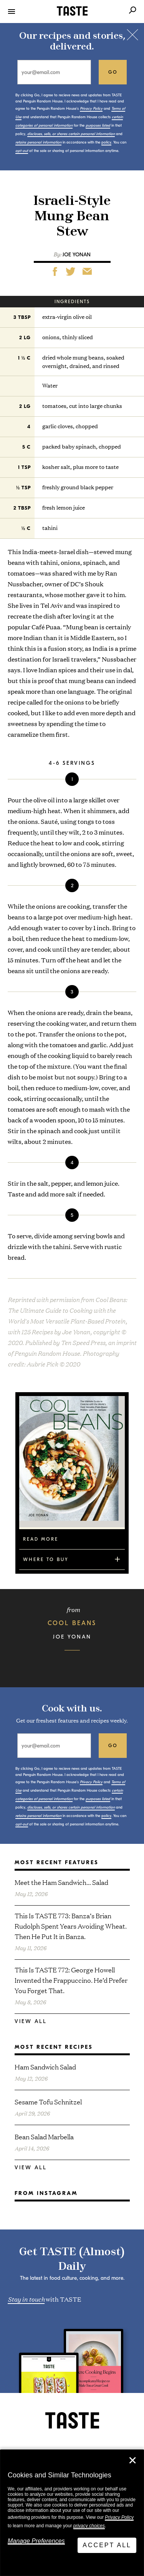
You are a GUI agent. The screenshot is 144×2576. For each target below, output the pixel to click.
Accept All (107, 2545)
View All (31, 2021)
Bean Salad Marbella (44, 2136)
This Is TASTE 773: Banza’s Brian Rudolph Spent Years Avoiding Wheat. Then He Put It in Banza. (71, 1926)
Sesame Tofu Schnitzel (48, 2101)
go (113, 72)
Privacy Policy (119, 2517)
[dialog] (72, 2513)
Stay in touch (26, 2298)
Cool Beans (72, 1623)
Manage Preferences (36, 2541)
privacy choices (89, 2525)
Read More (40, 1539)
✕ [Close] (132, 2460)
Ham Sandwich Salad (45, 2066)
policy (106, 142)
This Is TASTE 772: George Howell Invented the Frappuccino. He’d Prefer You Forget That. (71, 1980)
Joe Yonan (77, 254)
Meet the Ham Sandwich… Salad (61, 1882)
